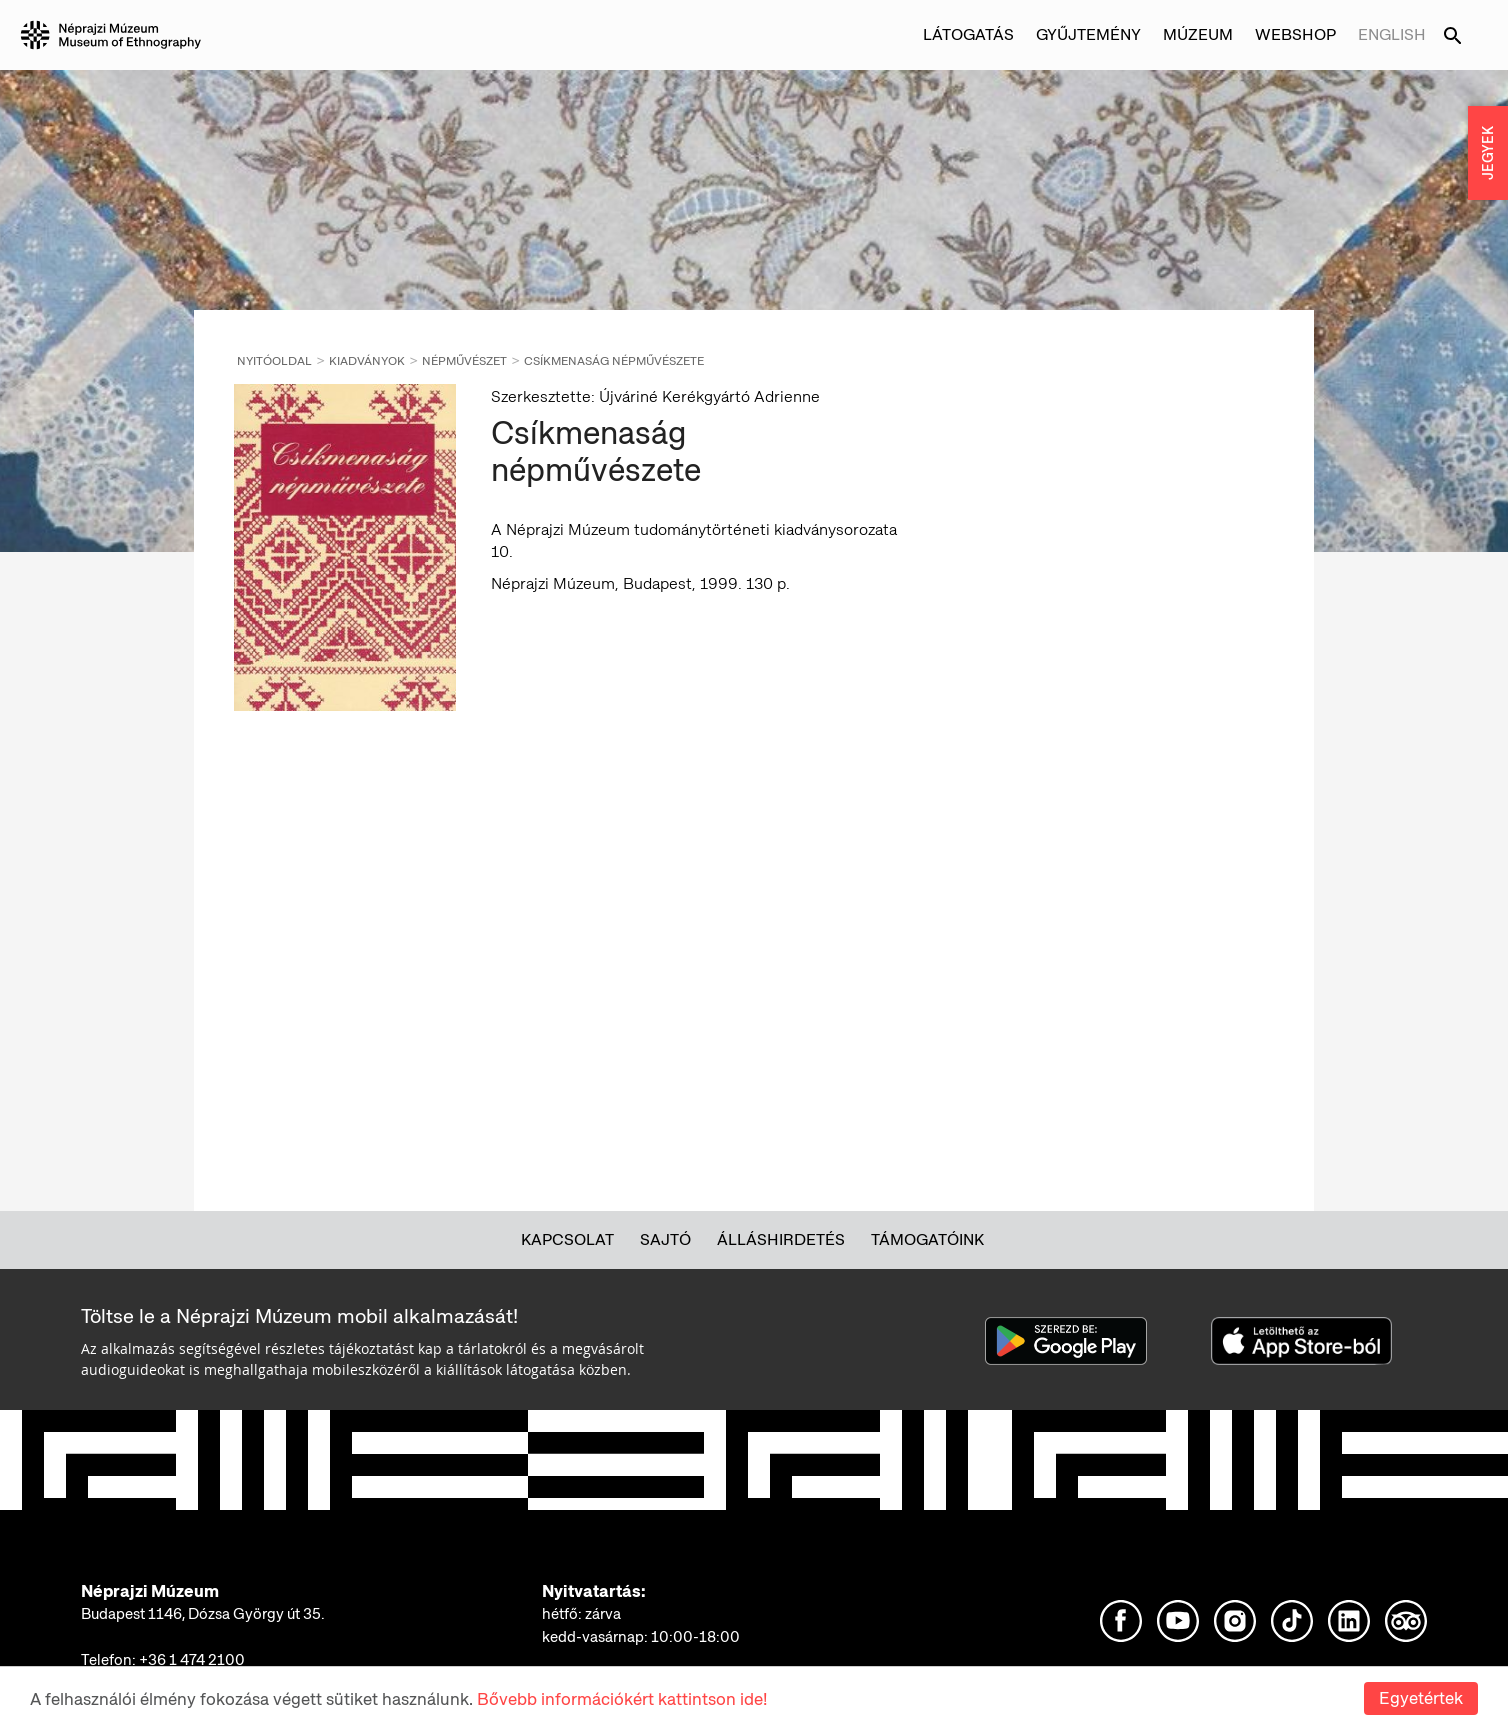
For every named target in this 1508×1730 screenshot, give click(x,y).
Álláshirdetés (781, 1239)
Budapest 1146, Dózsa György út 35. (203, 1614)
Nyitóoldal (274, 361)
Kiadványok (367, 361)
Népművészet (464, 361)
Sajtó (665, 1239)
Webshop (1295, 34)
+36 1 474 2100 (192, 1660)
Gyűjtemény (1088, 34)
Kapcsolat (567, 1239)
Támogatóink (927, 1239)
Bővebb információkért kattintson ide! (622, 1699)
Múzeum (1198, 34)
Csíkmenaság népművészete (614, 361)
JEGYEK (1488, 153)
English (1392, 34)
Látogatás (968, 34)
